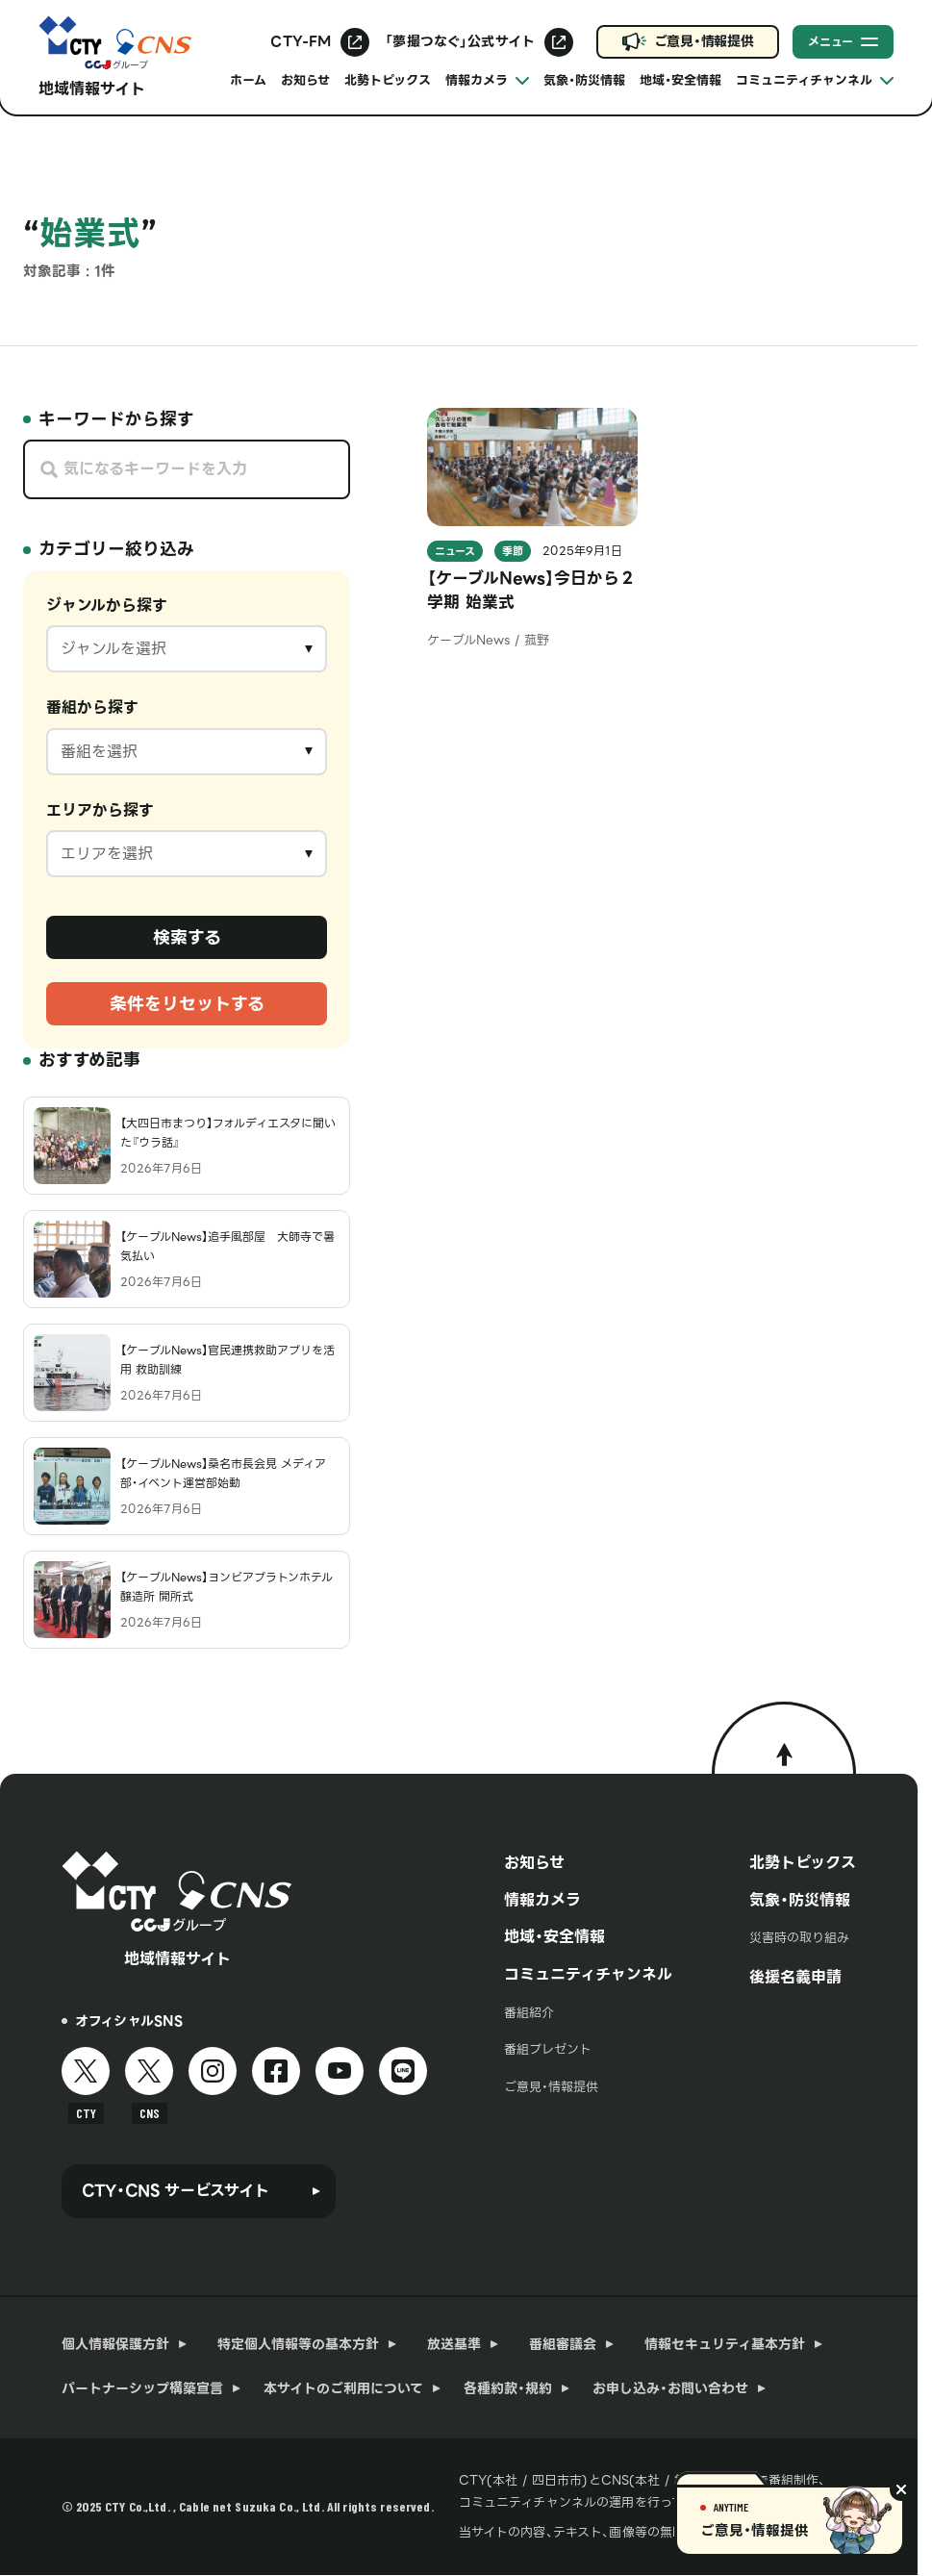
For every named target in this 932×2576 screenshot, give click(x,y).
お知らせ (305, 80)
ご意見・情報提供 (704, 41)
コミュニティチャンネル (588, 1974)
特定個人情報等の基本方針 (298, 2344)
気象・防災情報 (584, 80)
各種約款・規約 (508, 2388)
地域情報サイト (91, 89)
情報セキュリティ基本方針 (724, 2344)
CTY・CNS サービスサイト (175, 2191)
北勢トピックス (387, 80)
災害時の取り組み (799, 1938)
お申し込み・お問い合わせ (670, 2388)
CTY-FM (300, 41)
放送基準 (454, 2344)
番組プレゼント (548, 2049)
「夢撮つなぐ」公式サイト (460, 41)
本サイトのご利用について (343, 2388)
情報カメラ (542, 1900)
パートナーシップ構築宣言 (142, 2388)
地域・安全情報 (680, 80)
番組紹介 (529, 2013)
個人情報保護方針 (115, 2344)
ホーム (248, 80)
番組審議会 (562, 2344)
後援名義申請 (795, 1977)
